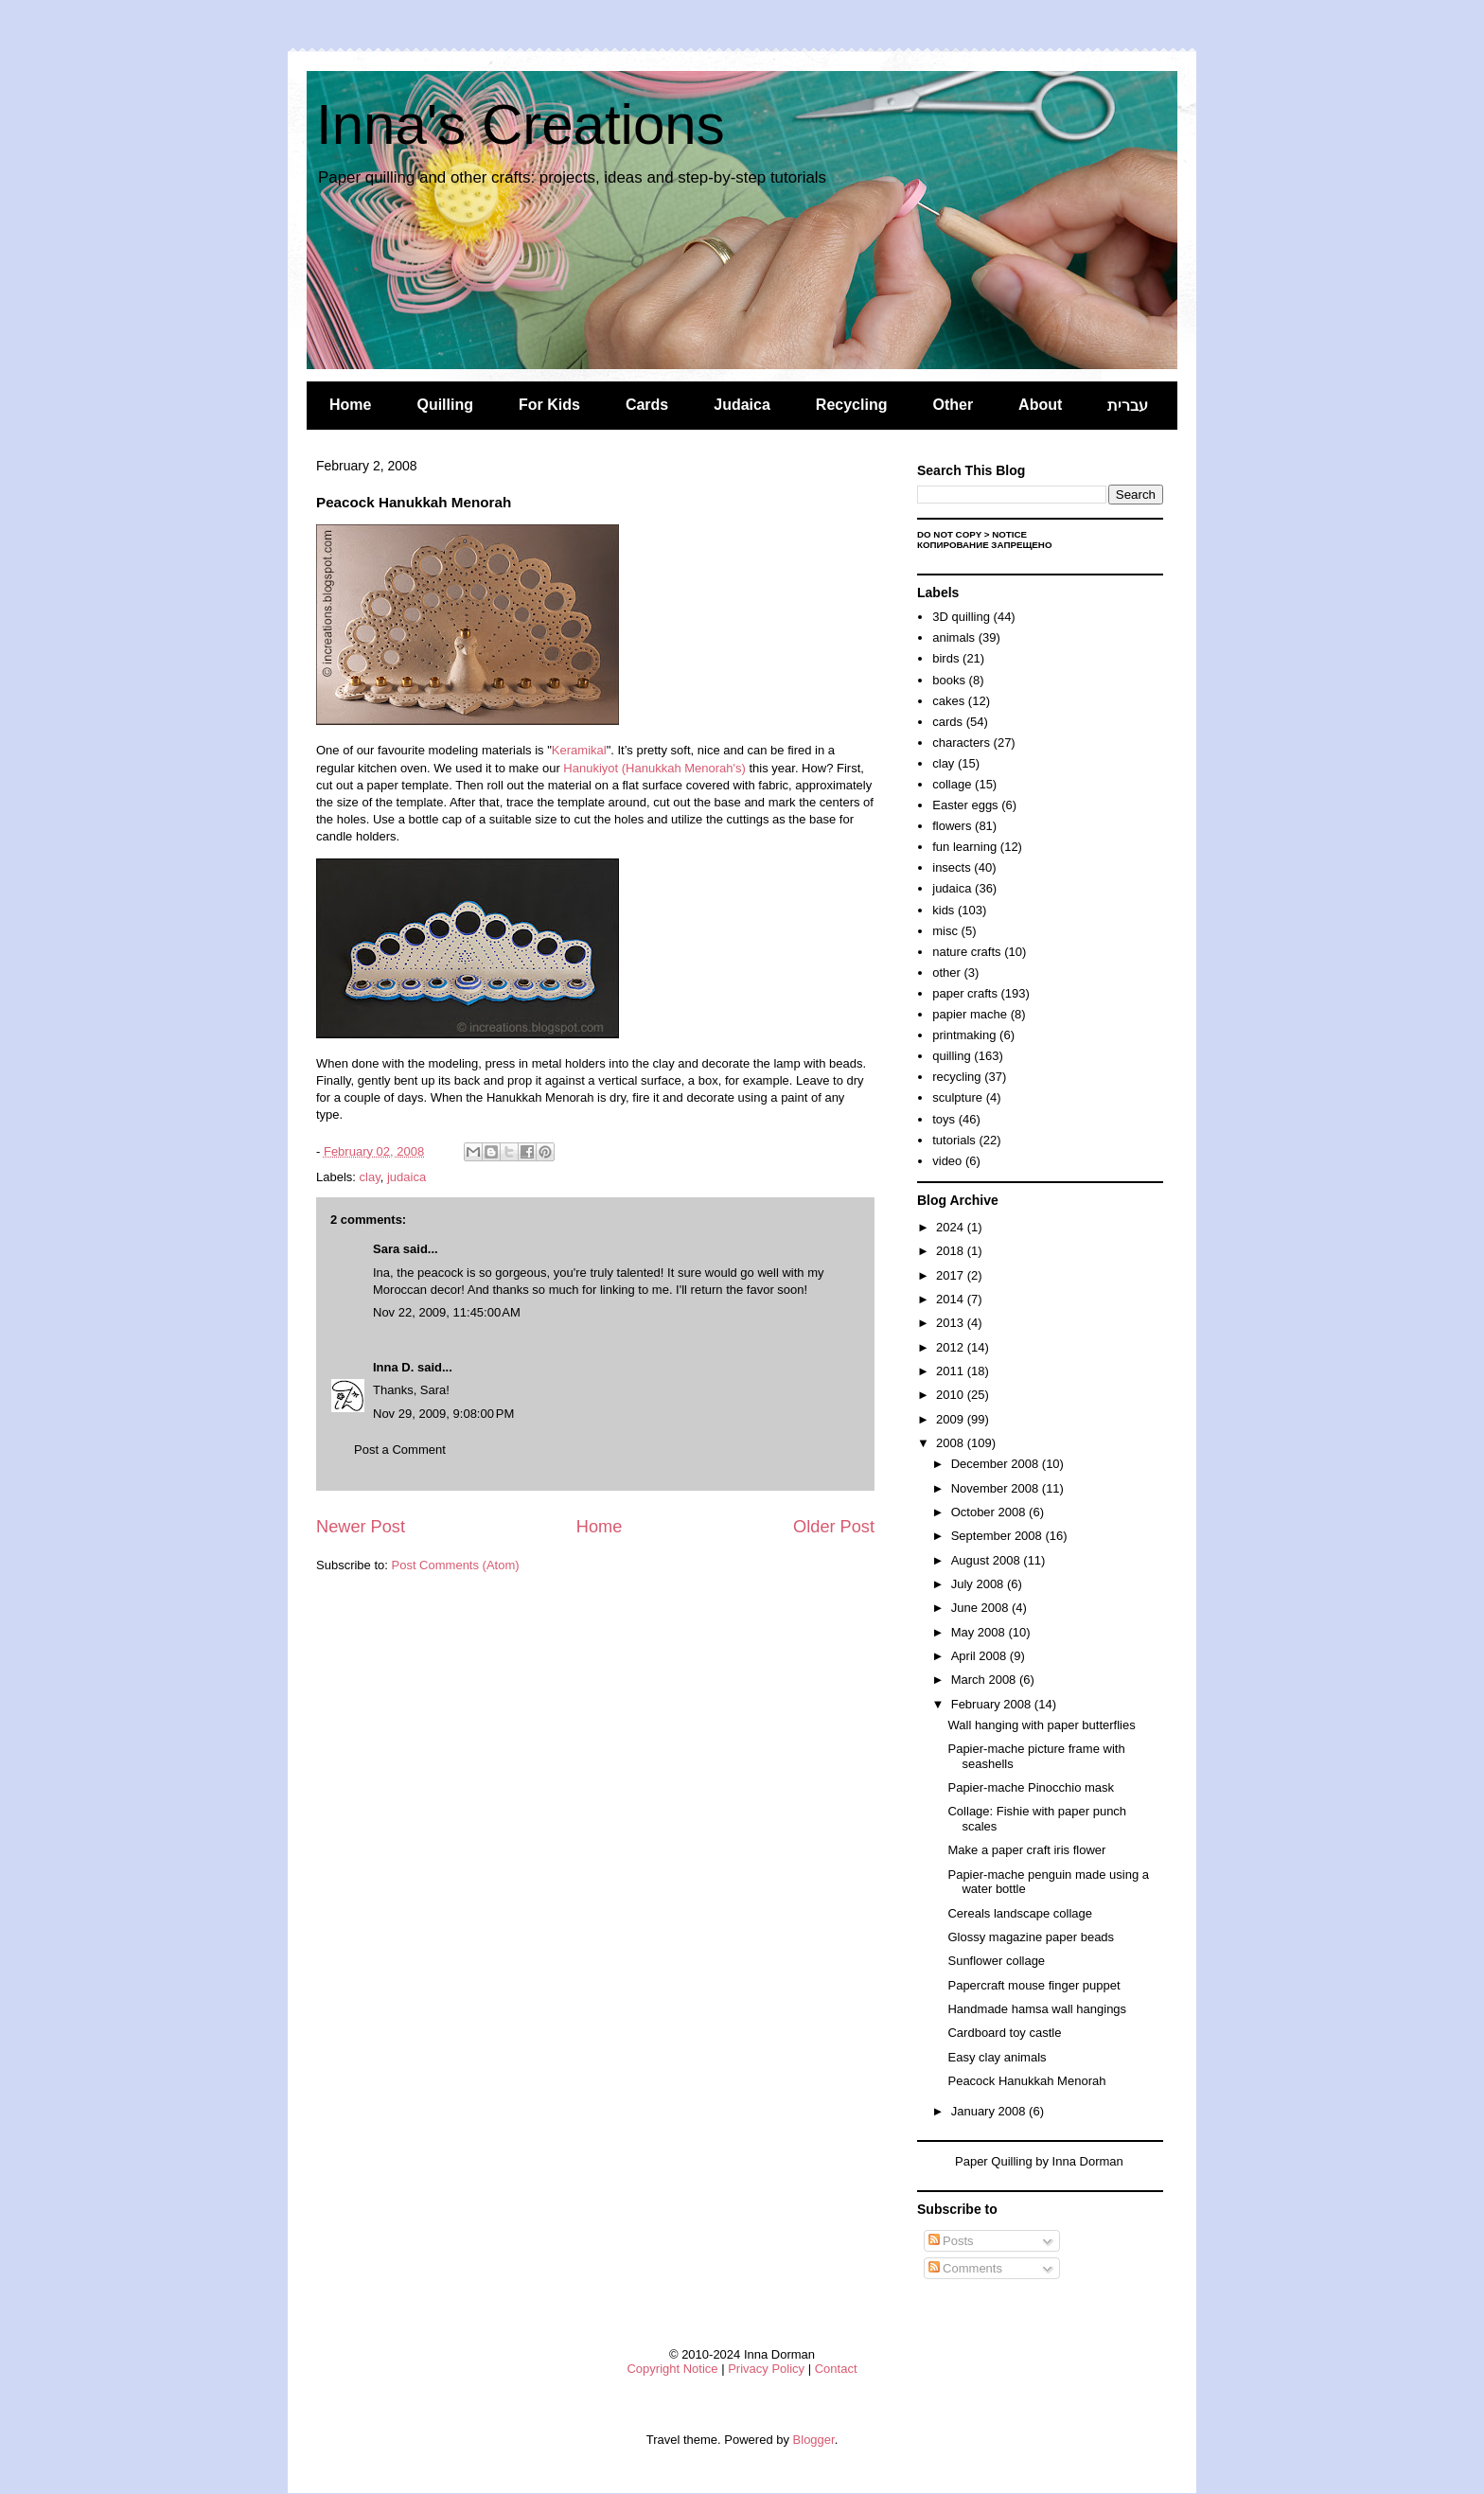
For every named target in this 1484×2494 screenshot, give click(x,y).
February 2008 (992, 1704)
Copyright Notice (672, 2368)
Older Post (833, 1526)
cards (947, 722)
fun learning (964, 847)
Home (350, 405)
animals (953, 637)
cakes (948, 701)
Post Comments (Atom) (456, 1565)
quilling (951, 1056)
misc (945, 931)
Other (952, 405)
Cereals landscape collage (1019, 1913)
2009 (951, 1419)
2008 (951, 1443)
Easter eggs (965, 805)
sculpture (957, 1097)
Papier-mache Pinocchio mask (1030, 1787)
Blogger (814, 2439)
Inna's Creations (520, 124)
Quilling (444, 405)
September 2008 (998, 1536)
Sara (386, 1249)
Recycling (852, 405)
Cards (647, 405)
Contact (836, 2368)
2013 (951, 1323)
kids (943, 910)
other (946, 972)
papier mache (969, 1014)
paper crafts (965, 993)
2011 (951, 1371)
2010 (951, 1395)
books (948, 680)
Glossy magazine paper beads (1030, 1937)
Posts (951, 2241)
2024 (951, 1227)
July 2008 (979, 1584)
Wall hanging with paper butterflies (1041, 1725)
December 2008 (996, 1464)
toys (943, 1119)
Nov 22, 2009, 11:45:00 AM (447, 1312)
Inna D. (393, 1367)
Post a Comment (400, 1449)
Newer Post (360, 1526)
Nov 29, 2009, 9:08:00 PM (443, 1413)
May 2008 (980, 1632)
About (1040, 405)
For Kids (549, 405)
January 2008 (990, 2111)
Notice (1009, 534)
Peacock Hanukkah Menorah (1026, 2081)
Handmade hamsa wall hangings (1036, 2009)
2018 (951, 1251)
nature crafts (966, 952)
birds (945, 658)
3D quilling (961, 617)
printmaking (964, 1035)
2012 (951, 1347)
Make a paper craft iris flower (1026, 1850)
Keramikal (579, 750)
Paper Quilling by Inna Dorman (1039, 2161)
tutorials (954, 1140)
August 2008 (987, 1560)
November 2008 (996, 1488)
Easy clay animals (996, 2057)
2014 (951, 1299)
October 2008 (990, 1512)
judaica (406, 1177)
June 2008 (981, 1608)
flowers (951, 826)
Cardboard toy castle (1004, 2032)
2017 (951, 1275)
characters (961, 742)
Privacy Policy (766, 2368)
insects (951, 867)
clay (370, 1177)
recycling (956, 1077)
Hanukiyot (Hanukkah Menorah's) (654, 768)
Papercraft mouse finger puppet (1033, 1985)
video (947, 1161)
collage (951, 784)
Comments (965, 2268)
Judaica (742, 405)
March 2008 (985, 1679)
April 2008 (980, 1656)
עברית (1127, 406)
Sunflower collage (996, 1961)
